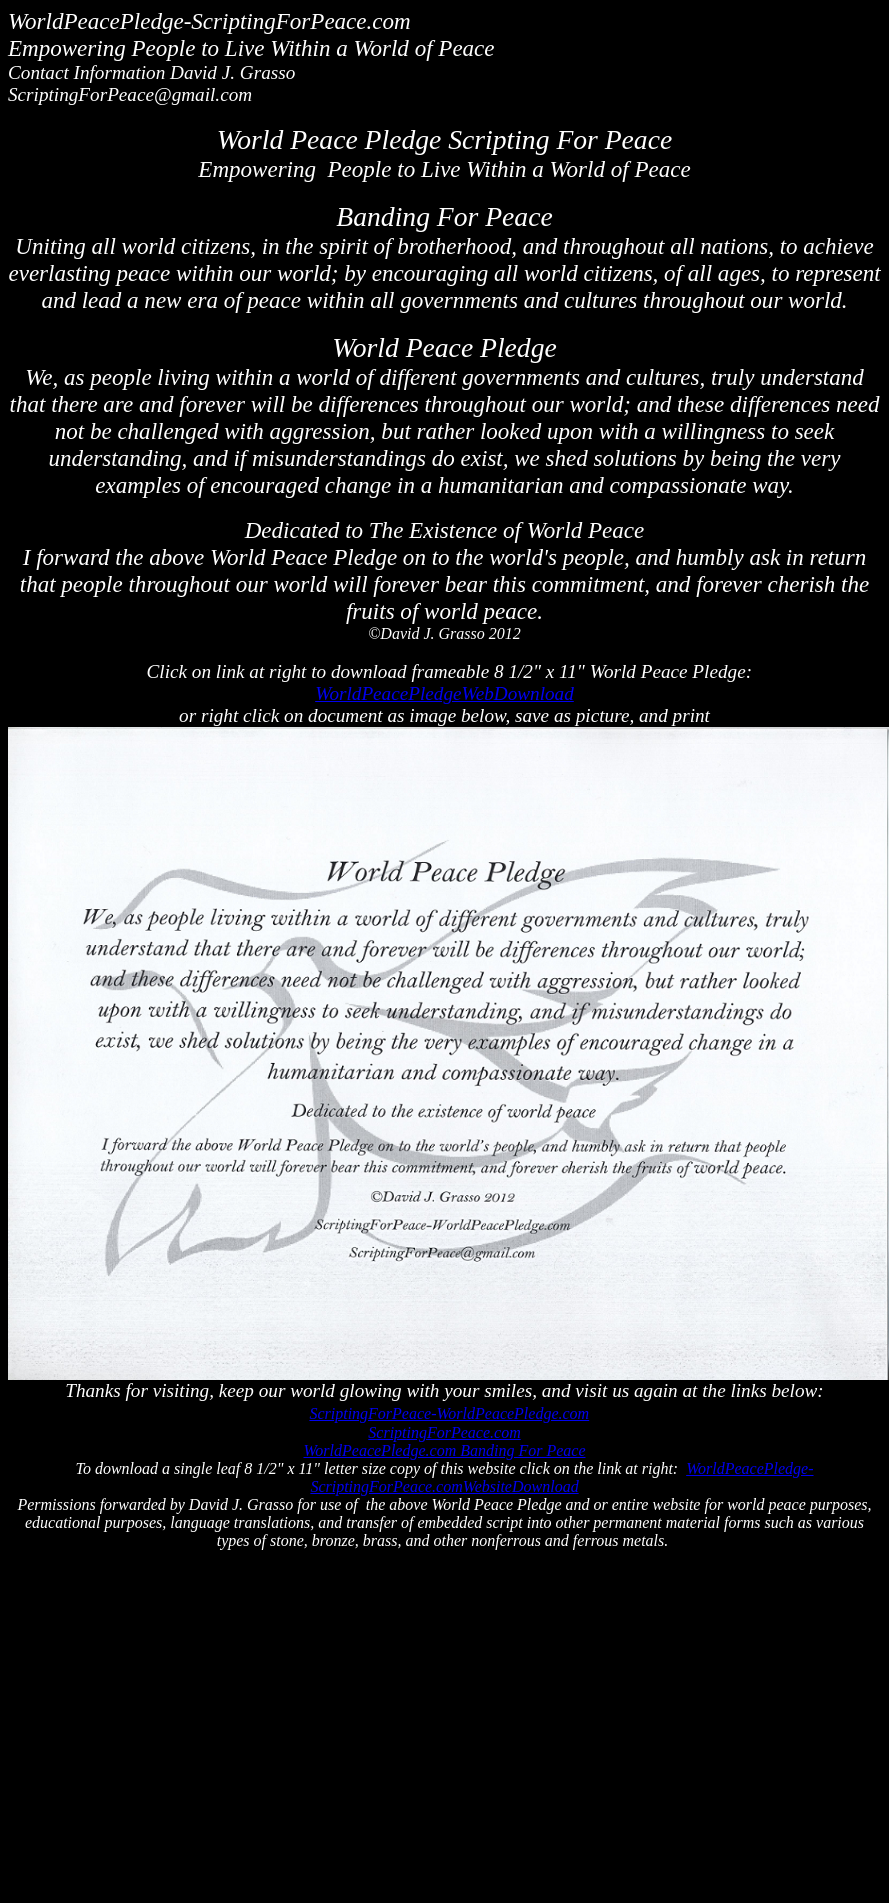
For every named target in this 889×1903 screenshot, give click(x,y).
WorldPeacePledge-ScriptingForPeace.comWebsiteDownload (561, 1477)
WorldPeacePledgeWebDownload (444, 693)
